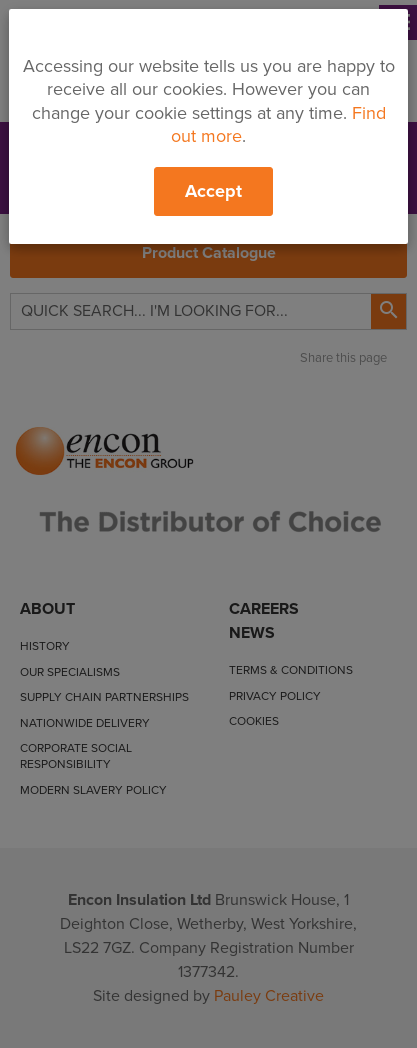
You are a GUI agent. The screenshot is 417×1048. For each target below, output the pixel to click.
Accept (213, 191)
